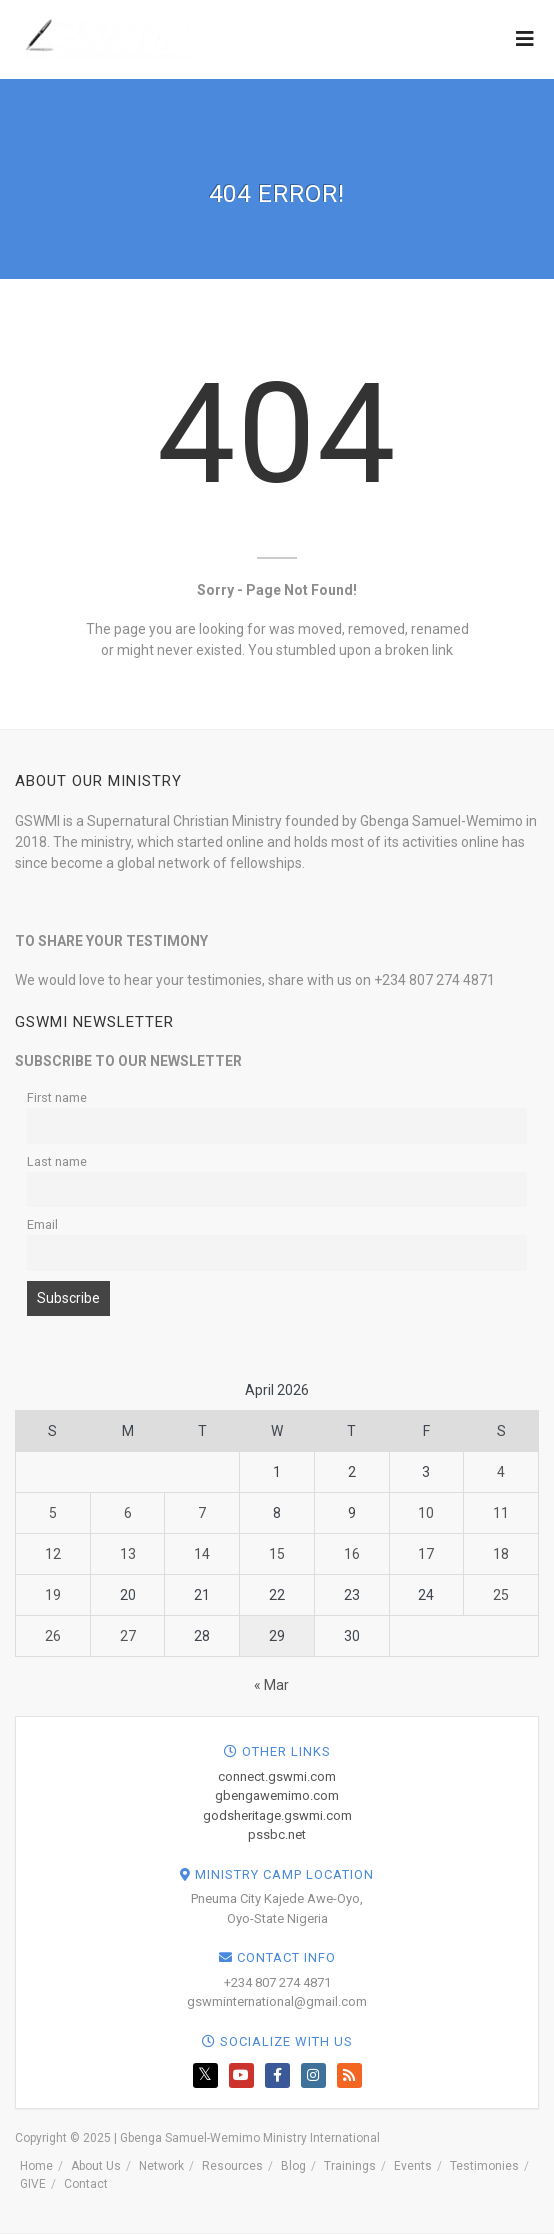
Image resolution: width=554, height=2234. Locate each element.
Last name (57, 1161)
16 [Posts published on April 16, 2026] (352, 1554)
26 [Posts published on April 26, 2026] (53, 1636)
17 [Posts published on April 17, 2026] (426, 1554)
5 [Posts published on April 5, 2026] (53, 1513)
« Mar (271, 1685)
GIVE (33, 2184)
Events (413, 2166)
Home (36, 2166)
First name (57, 1097)
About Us (96, 2166)
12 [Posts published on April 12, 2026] (53, 1554)
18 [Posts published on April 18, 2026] (501, 1554)
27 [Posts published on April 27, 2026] (128, 1636)
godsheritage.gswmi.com (277, 1815)
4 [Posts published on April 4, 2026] (501, 1472)
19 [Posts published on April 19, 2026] (53, 1595)
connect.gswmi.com (277, 1776)
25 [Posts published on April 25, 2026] (501, 1595)
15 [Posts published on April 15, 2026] (277, 1554)
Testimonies (484, 2166)
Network (161, 2166)
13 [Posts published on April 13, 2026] (128, 1554)
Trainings (350, 2166)
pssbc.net (277, 1834)
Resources (232, 2166)
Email (42, 1224)
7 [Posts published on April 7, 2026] (202, 1513)
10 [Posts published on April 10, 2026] (426, 1513)
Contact (86, 2184)
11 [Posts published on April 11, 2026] (501, 1513)
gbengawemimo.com (277, 1795)
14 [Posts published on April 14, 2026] (202, 1554)
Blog (293, 2166)
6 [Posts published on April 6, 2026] (128, 1513)
